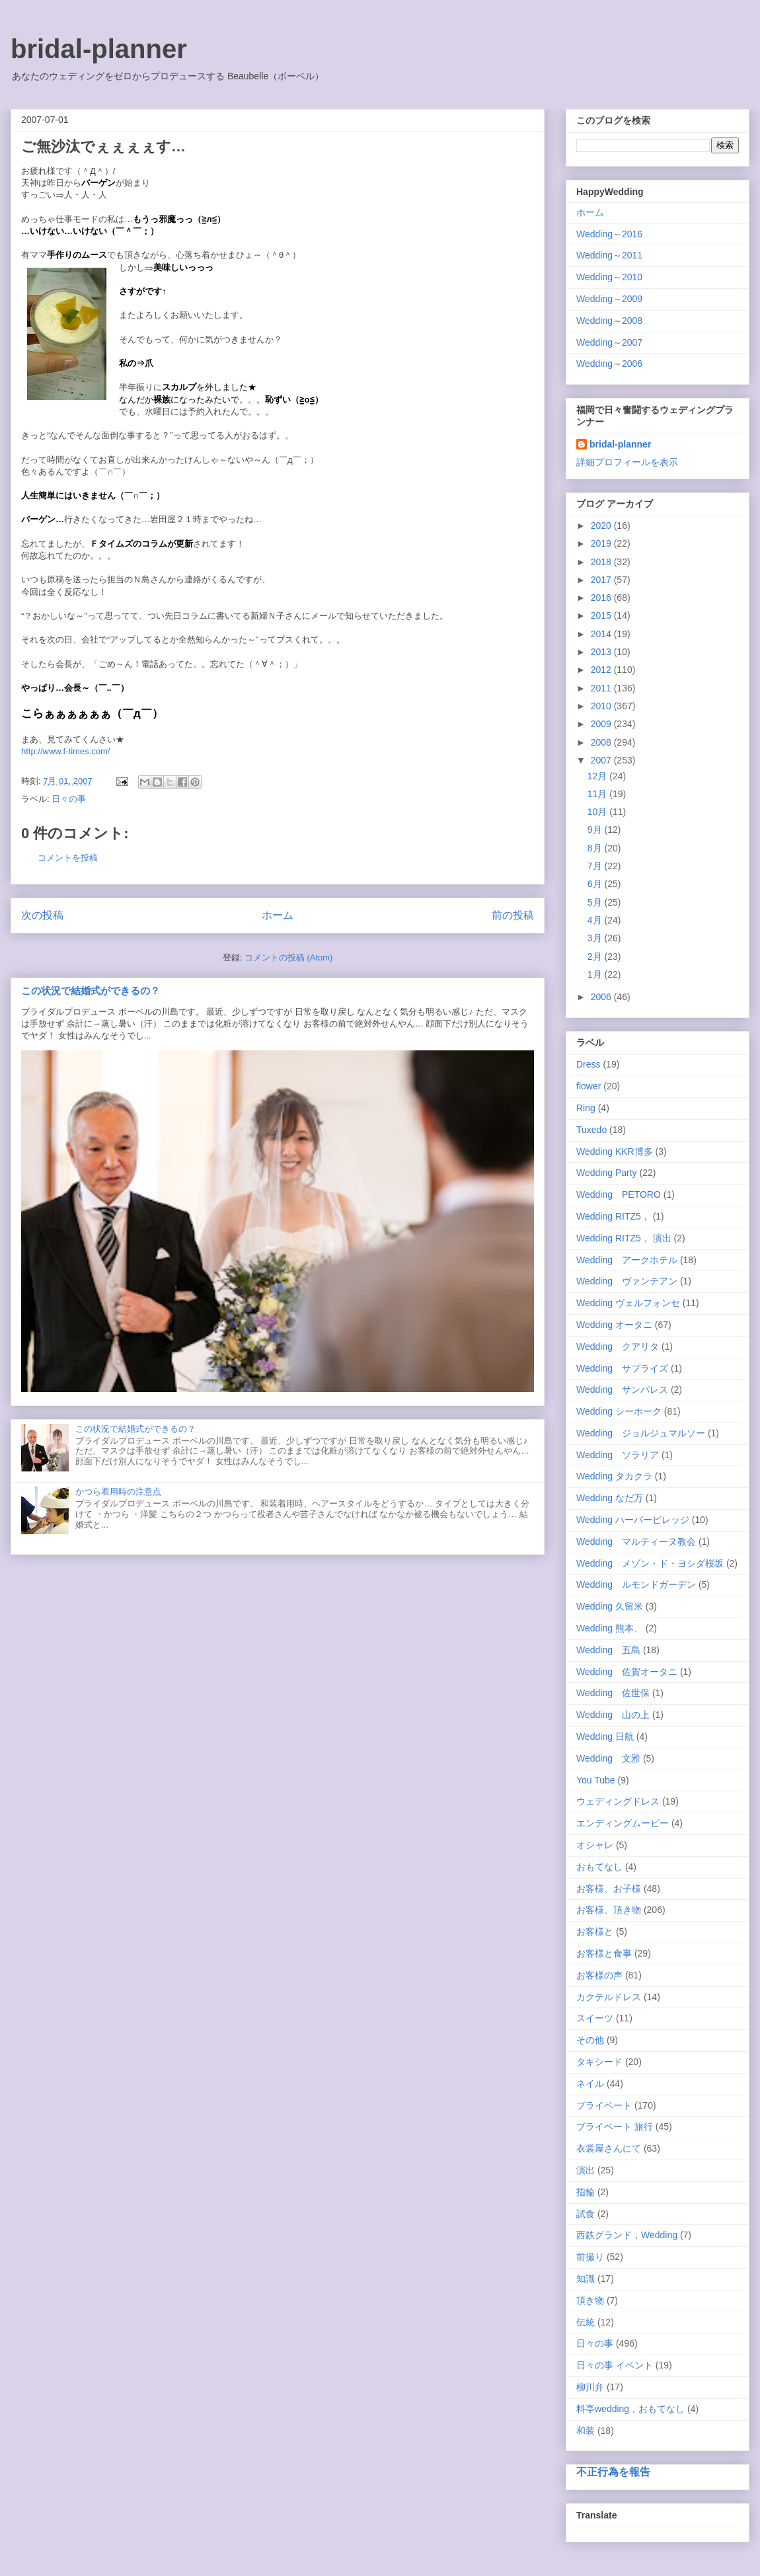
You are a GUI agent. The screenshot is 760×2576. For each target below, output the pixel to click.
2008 (602, 742)
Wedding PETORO (618, 1194)
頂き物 (590, 2300)
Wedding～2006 (609, 363)
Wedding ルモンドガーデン (636, 1584)
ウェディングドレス (618, 1801)
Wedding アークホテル (626, 1260)
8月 (596, 848)
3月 (596, 938)
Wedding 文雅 (608, 1758)
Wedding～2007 (609, 342)
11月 (598, 794)
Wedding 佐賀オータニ (626, 1671)
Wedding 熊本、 (609, 1628)
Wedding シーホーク (619, 1411)
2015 (602, 615)
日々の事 (69, 799)
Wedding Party (606, 1172)
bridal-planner (99, 48)
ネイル (590, 2083)
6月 (596, 883)
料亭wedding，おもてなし (630, 2408)
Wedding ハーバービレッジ (632, 1519)
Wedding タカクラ (614, 1476)
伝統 (585, 2322)
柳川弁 (590, 2387)
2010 (602, 706)
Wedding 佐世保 (613, 1693)
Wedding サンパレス (622, 1389)
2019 (602, 543)
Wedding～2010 (609, 277)
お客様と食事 (604, 1953)
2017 (602, 579)
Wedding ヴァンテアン (626, 1281)
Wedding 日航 (605, 1736)
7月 (596, 866)
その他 (590, 2040)
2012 (602, 669)
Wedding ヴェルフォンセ (628, 1303)
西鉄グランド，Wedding (626, 2235)
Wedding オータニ (614, 1324)
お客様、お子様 (608, 1888)
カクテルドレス (608, 1997)
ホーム (277, 915)
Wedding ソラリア (617, 1455)
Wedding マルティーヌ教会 (636, 1541)
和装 (585, 2430)
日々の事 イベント (614, 2365)
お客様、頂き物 (608, 1909)
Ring (585, 1108)
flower (588, 1086)
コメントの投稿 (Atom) (289, 957)
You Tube (595, 1780)
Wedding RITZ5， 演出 (623, 1238)
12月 (598, 776)
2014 (602, 634)
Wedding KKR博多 (614, 1151)
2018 (602, 562)
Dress (588, 1064)
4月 (596, 920)
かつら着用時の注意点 (118, 1492)
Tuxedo (591, 1129)
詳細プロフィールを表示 (627, 462)
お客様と (594, 1931)
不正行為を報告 (613, 2472)
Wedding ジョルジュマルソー (640, 1433)
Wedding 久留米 (609, 1606)
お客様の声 (599, 1975)
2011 (602, 688)
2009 (602, 724)
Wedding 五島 (608, 1650)
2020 (602, 525)
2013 (602, 651)
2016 (602, 597)
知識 (585, 2278)
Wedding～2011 (609, 255)
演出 (585, 2170)
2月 (596, 956)
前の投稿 (513, 915)
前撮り (590, 2256)
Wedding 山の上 (613, 1714)
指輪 (585, 2192)
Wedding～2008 (609, 320)
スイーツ (594, 2018)
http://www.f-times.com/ (65, 751)
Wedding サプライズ (622, 1368)
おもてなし (599, 1866)
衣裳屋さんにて (608, 2148)
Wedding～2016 (609, 234)
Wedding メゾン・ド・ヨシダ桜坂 (650, 1563)
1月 (596, 974)
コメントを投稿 (68, 858)
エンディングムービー (622, 1823)
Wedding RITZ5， (613, 1216)
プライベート (604, 2105)
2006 (602, 997)
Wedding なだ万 (609, 1498)
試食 (585, 2213)
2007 (602, 760)
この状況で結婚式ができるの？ (90, 990)
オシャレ (594, 1845)
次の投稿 (42, 915)
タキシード (599, 2061)
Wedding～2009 (609, 298)
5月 (596, 902)
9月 (596, 829)
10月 (598, 811)
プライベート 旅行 (614, 2126)
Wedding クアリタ (617, 1346)
